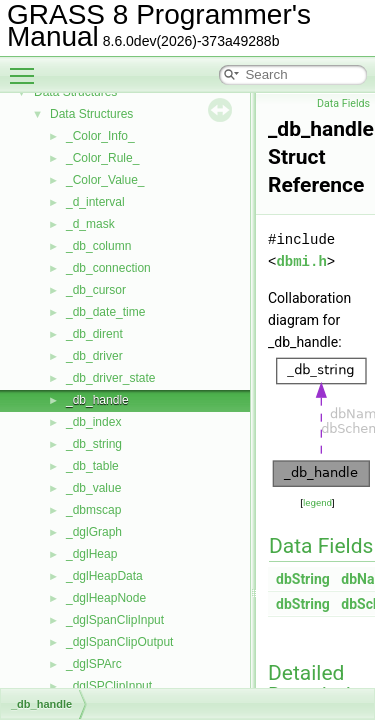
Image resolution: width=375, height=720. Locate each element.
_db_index (93, 422)
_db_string (94, 444)
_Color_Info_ (100, 136)
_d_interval (95, 202)
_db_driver (94, 356)
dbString (303, 579)
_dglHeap (91, 554)
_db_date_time (105, 312)
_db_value (93, 488)
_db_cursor (96, 290)
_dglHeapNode (106, 598)
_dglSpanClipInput (115, 620)
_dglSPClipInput (109, 686)
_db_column (98, 246)
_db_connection (108, 268)
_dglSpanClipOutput (119, 642)
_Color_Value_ (105, 180)
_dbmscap (93, 510)
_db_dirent (94, 334)
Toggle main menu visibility (27, 67)
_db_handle (97, 400)
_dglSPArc (94, 664)
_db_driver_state (110, 378)
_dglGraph (94, 532)
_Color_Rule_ (102, 158)
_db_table (92, 466)
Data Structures (91, 114)
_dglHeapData (104, 576)
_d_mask (90, 224)
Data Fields (343, 103)
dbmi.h (301, 261)
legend (317, 502)
